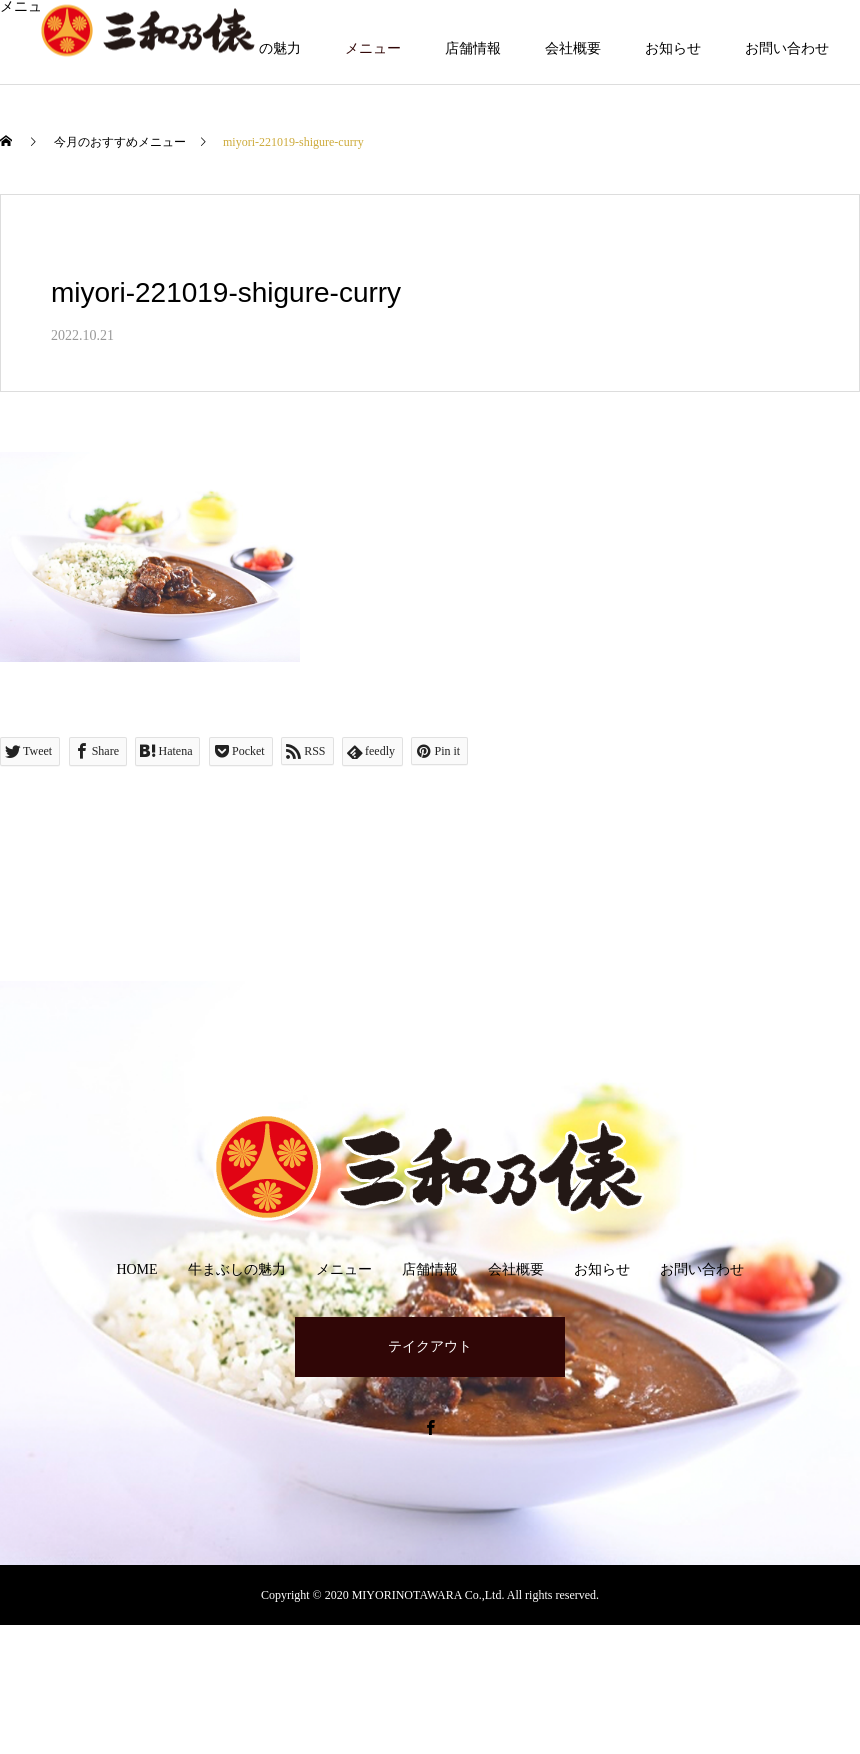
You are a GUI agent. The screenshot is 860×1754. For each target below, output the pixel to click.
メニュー (373, 48)
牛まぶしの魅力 (237, 1269)
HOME (136, 1269)
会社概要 (573, 48)
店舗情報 (473, 48)
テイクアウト (430, 1346)
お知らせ (673, 48)
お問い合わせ (787, 48)
